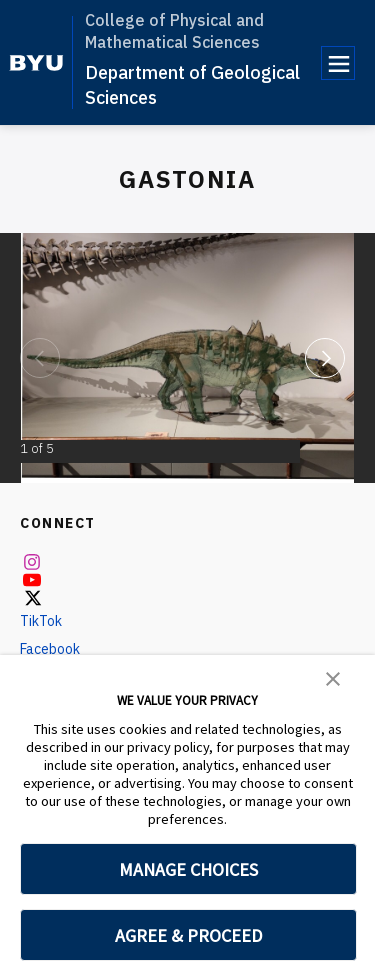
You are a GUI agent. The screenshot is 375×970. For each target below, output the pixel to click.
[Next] (325, 358)
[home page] (36, 63)
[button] (333, 677)
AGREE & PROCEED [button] (188, 935)
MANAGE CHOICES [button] (188, 869)
